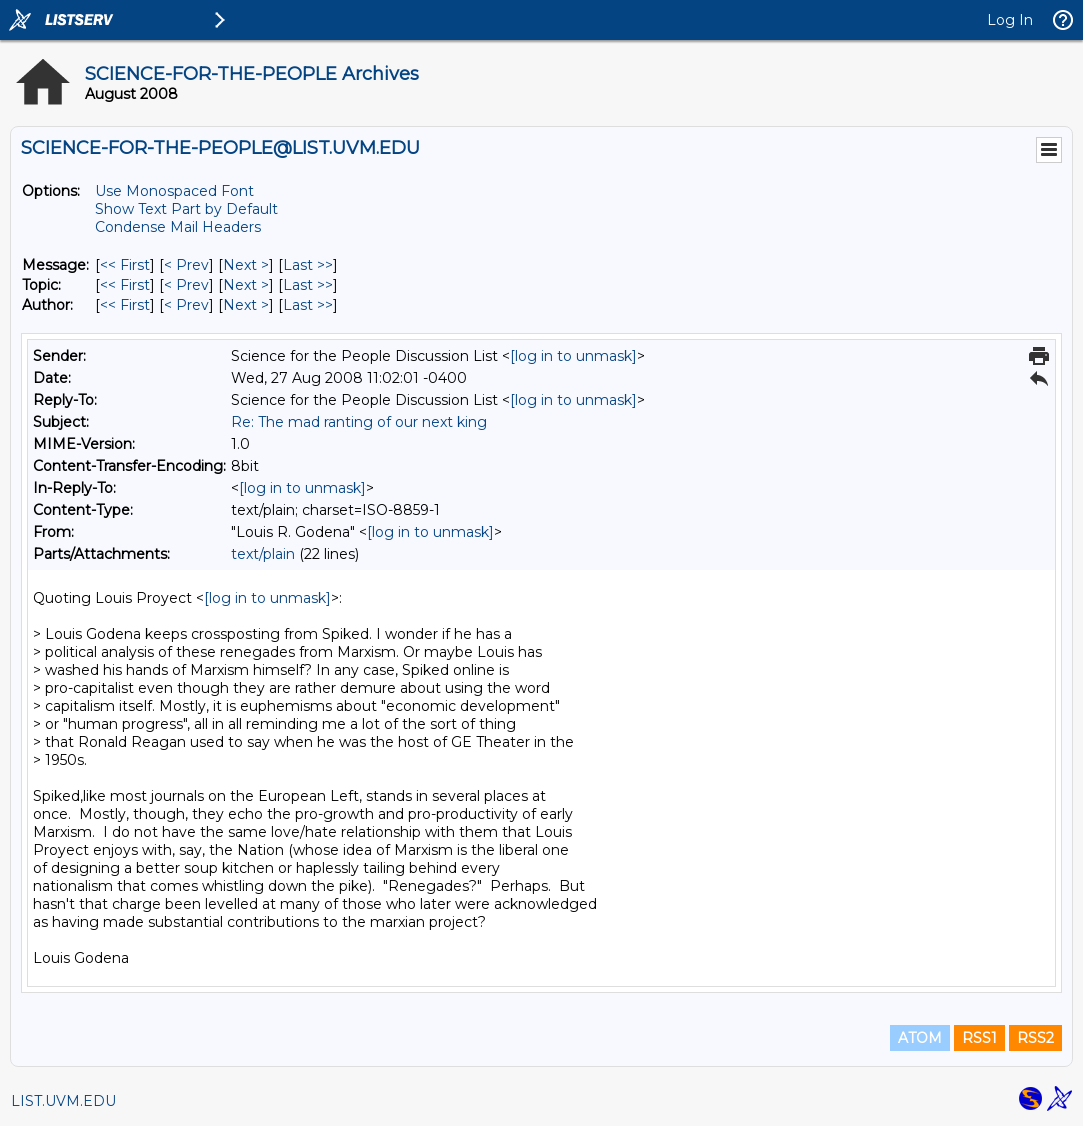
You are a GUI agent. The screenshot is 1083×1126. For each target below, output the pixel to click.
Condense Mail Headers (178, 227)
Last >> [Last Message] (308, 265)
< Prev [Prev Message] (186, 265)
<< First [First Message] (125, 265)
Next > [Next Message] (246, 265)
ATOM (920, 1038)
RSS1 (979, 1038)
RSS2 (1035, 1038)
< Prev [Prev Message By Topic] (186, 285)
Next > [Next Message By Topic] (246, 285)
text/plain (263, 554)
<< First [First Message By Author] (125, 305)
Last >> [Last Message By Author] (308, 305)
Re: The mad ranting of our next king (359, 422)
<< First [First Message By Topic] (125, 285)
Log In (1010, 20)
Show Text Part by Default (186, 209)
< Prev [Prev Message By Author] (186, 305)
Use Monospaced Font (174, 191)
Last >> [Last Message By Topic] (308, 285)
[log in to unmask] (573, 356)
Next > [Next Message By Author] (246, 305)
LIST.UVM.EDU (63, 1101)
